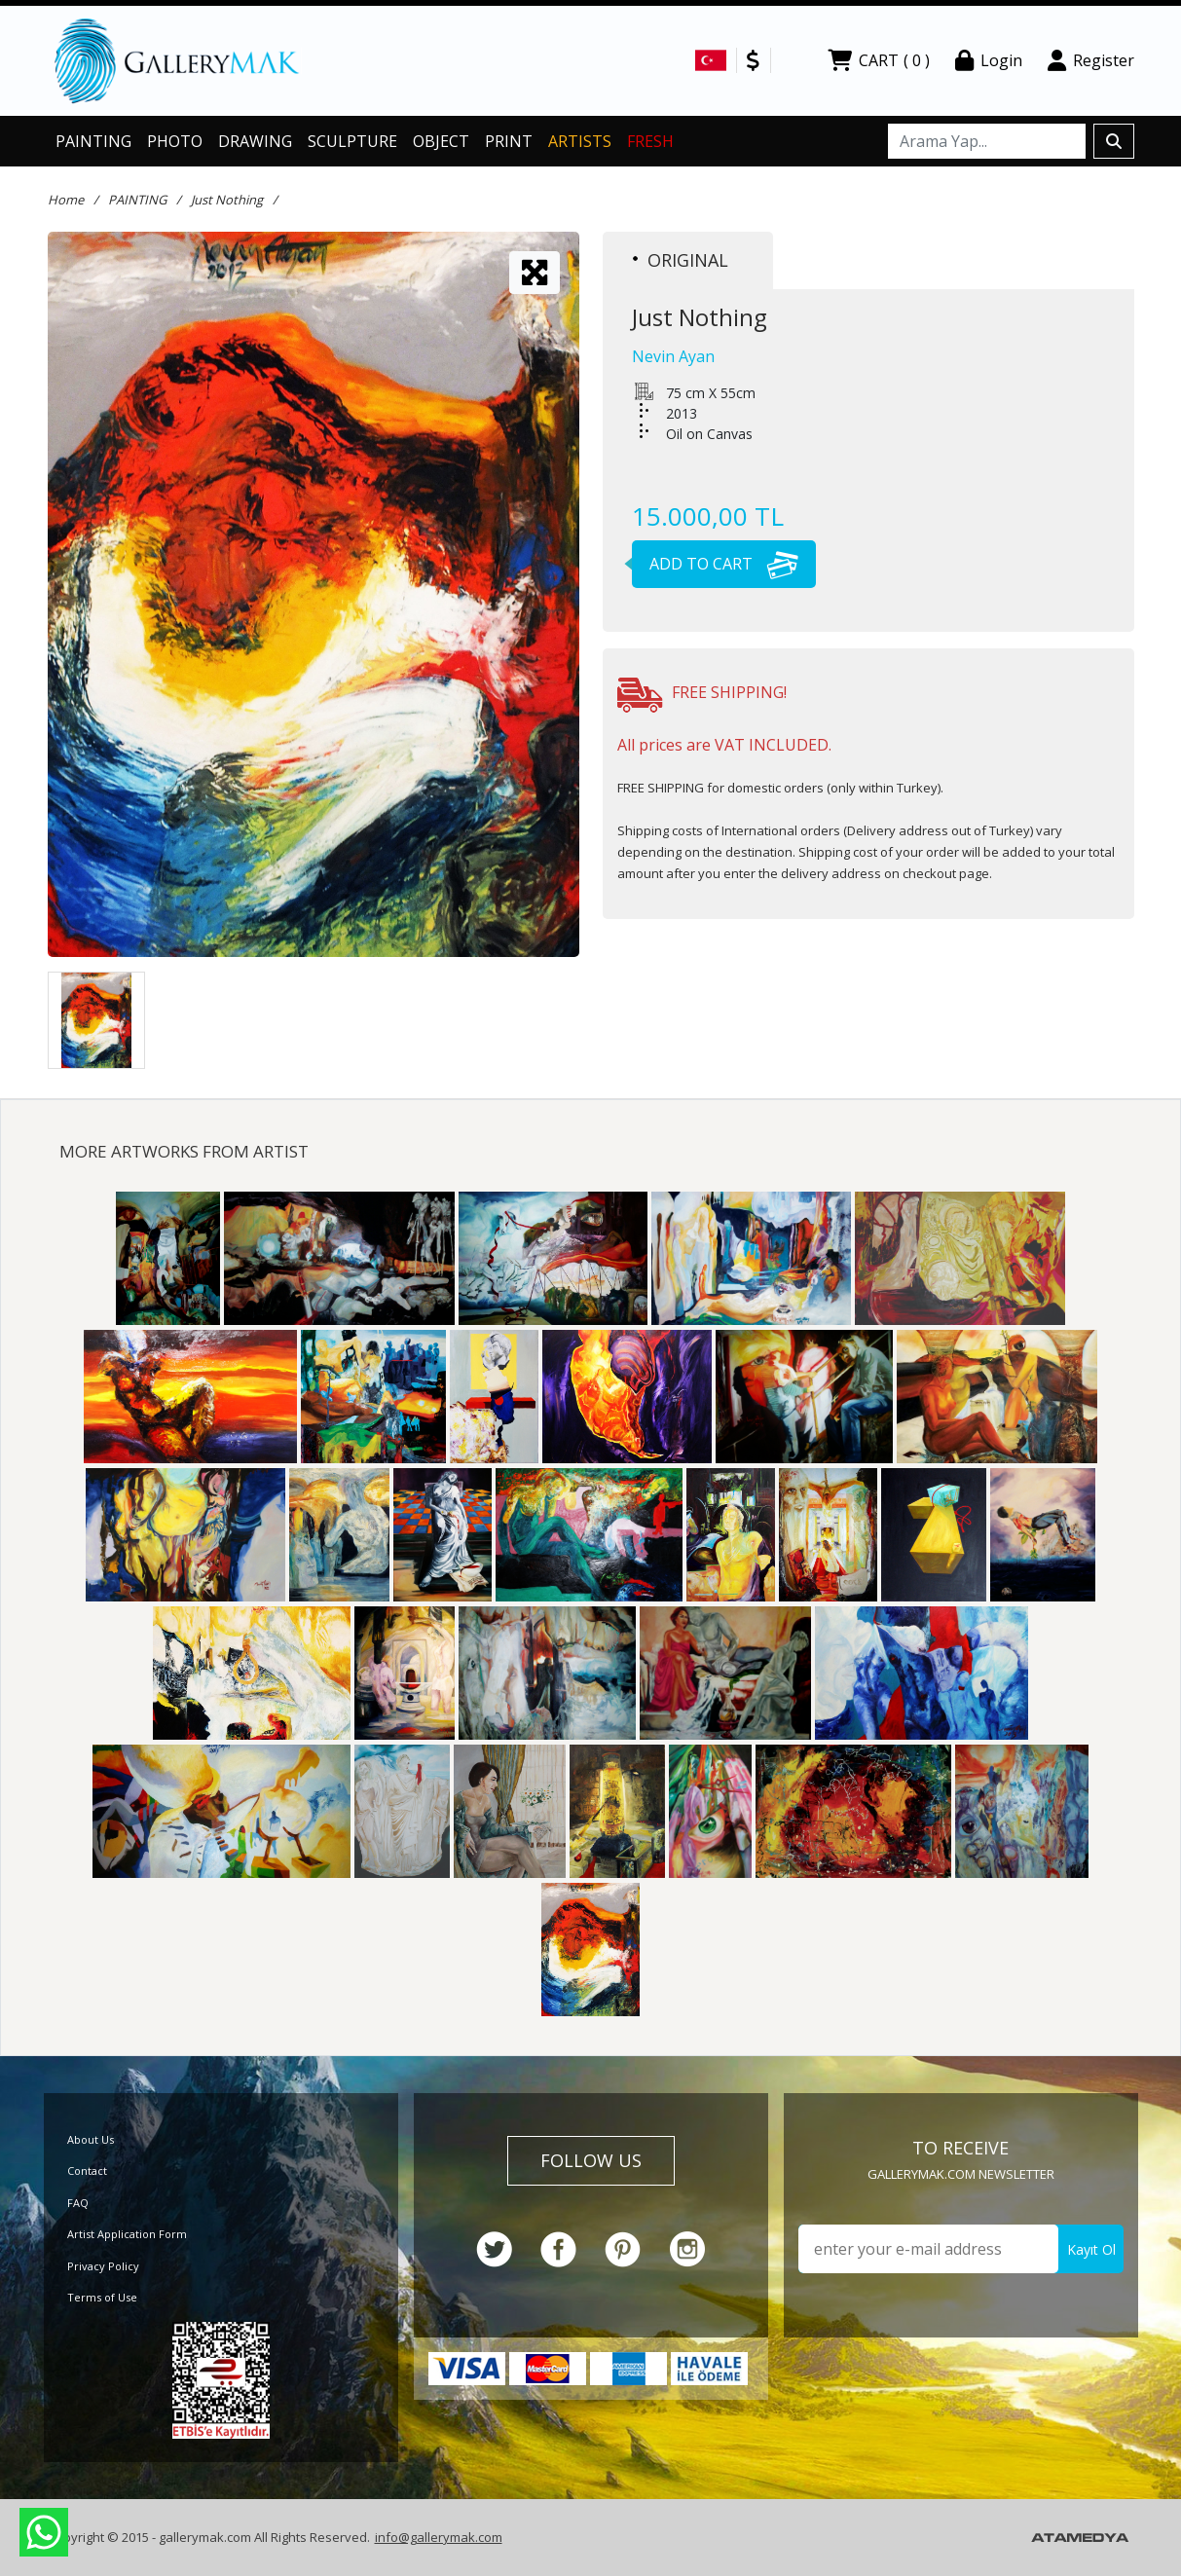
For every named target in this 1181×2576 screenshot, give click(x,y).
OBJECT (441, 141)
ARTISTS (579, 141)
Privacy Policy (103, 2266)
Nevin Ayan (673, 356)
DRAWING (255, 141)
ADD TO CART (715, 563)
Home (66, 199)
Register (1091, 60)
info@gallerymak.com (438, 2537)
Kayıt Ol (1091, 2249)
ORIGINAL (680, 260)
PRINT (509, 141)
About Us (90, 2139)
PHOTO (175, 141)
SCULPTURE (352, 141)
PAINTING (93, 141)
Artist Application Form (127, 2233)
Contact (87, 2170)
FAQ (78, 2202)
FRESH (650, 141)
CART (879, 60)
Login (988, 60)
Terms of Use (102, 2297)
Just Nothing (227, 199)
